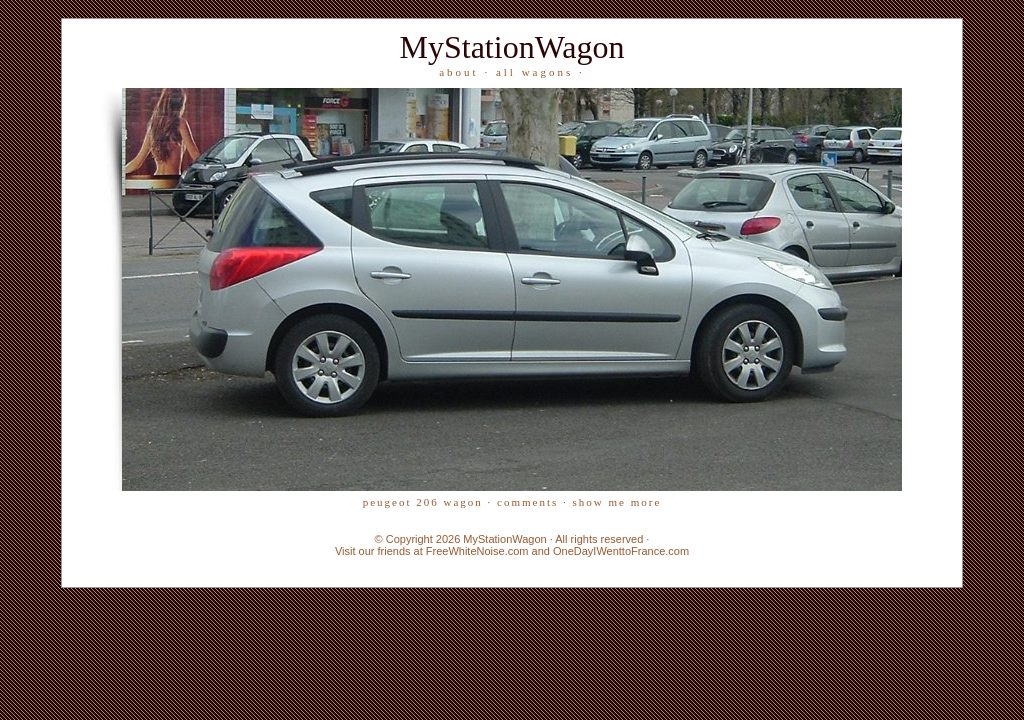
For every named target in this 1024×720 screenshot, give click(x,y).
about (458, 72)
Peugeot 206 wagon (423, 502)
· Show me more (612, 502)
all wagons (534, 72)
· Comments (523, 502)
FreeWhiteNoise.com (477, 551)
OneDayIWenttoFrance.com (621, 551)
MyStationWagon (512, 47)
